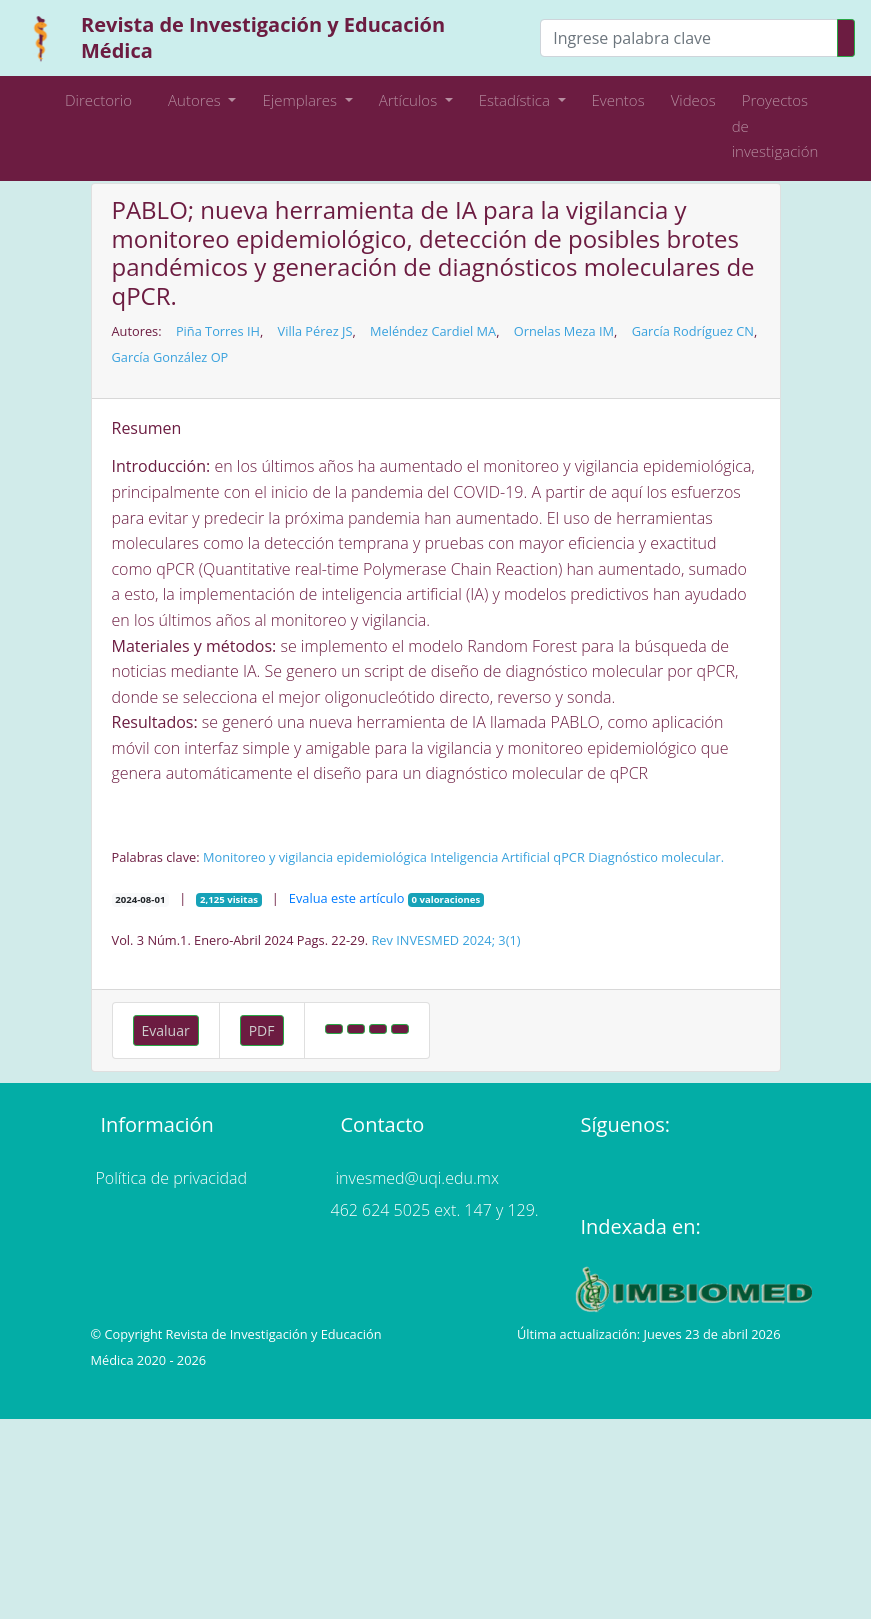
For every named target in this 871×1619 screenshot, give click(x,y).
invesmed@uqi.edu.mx (417, 1178)
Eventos (618, 100)
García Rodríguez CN (693, 331)
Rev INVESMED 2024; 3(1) (445, 940)
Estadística (516, 100)
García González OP (170, 357)
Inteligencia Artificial (490, 857)
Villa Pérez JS (315, 331)
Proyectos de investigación (775, 125)
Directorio (98, 100)
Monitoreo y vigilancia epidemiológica (315, 857)
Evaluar (166, 1030)
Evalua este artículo (347, 898)
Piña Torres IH (218, 331)
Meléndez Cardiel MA (433, 331)
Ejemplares (301, 100)
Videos (693, 100)
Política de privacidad (172, 1178)
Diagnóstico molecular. (656, 857)
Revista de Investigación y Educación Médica (263, 37)
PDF (262, 1030)
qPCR (569, 857)
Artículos (410, 100)
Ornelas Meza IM (564, 331)
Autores (189, 100)
